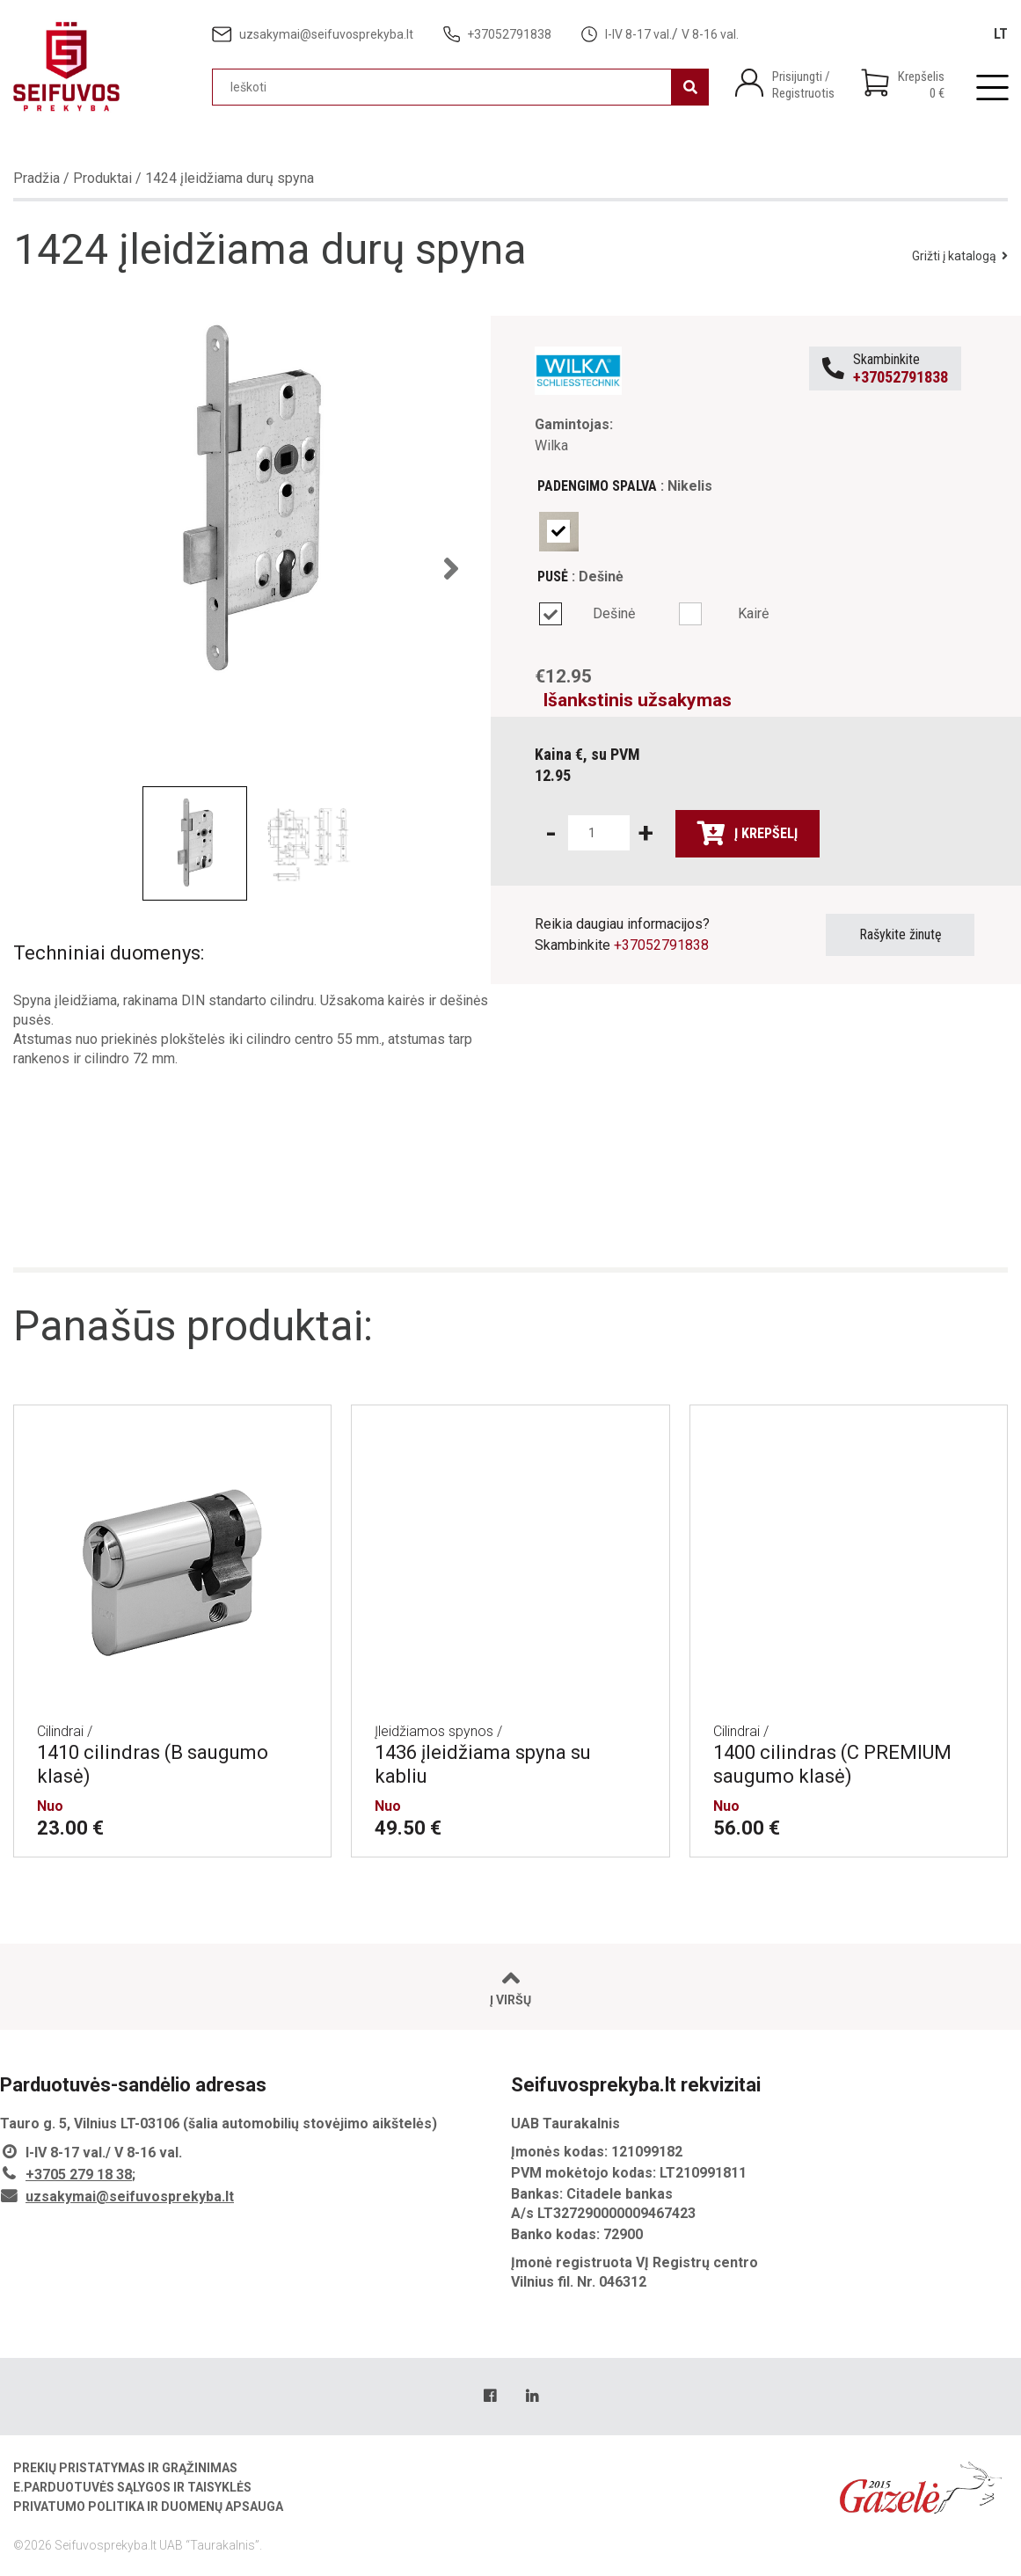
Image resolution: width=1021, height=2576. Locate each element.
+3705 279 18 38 (79, 2174)
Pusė (552, 576)
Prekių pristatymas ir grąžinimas (125, 2468)
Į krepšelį (747, 833)
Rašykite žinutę (900, 934)
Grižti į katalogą (960, 256)
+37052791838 (661, 945)
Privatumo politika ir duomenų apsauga (148, 2506)
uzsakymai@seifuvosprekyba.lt (130, 2196)
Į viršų (510, 1987)
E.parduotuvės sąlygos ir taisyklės (132, 2487)
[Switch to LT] (1001, 33)
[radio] (559, 531)
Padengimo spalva (597, 486)
